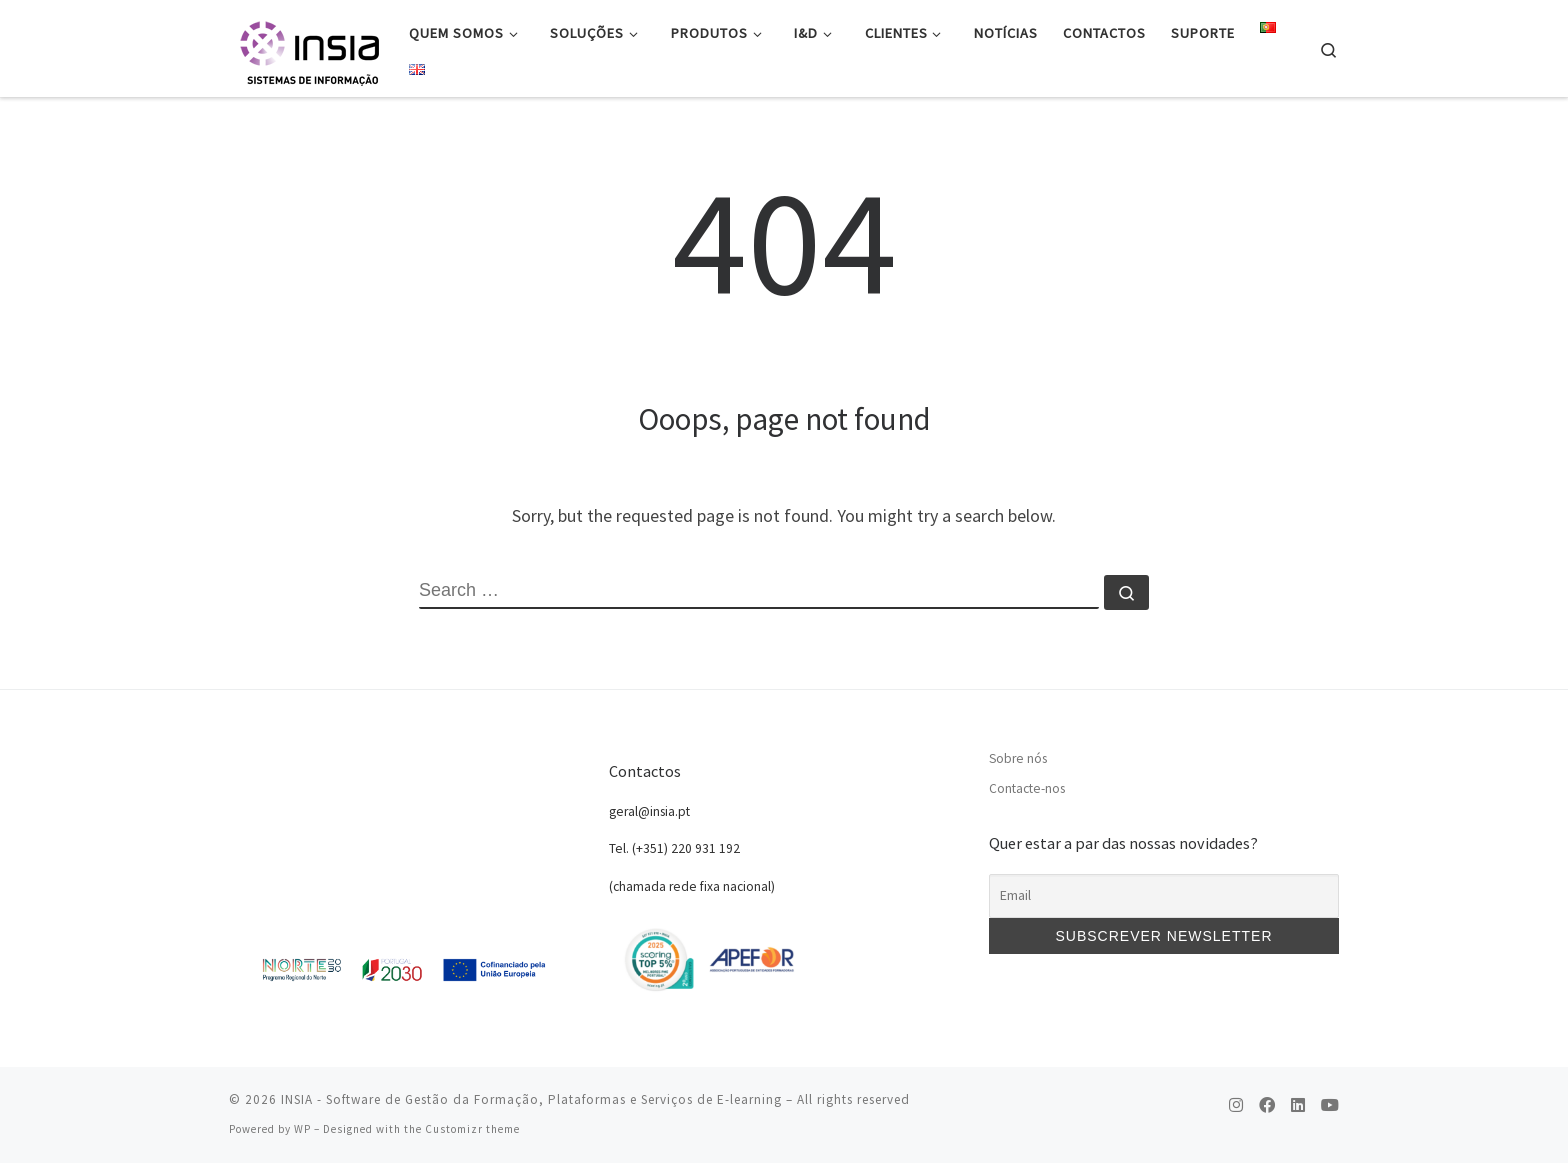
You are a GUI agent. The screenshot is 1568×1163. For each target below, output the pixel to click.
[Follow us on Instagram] (1236, 1105)
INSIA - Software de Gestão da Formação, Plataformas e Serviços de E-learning (531, 1099)
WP (302, 1129)
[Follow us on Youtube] (1330, 1105)
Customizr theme (472, 1129)
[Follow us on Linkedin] (1298, 1105)
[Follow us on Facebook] (1267, 1105)
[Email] (1164, 896)
